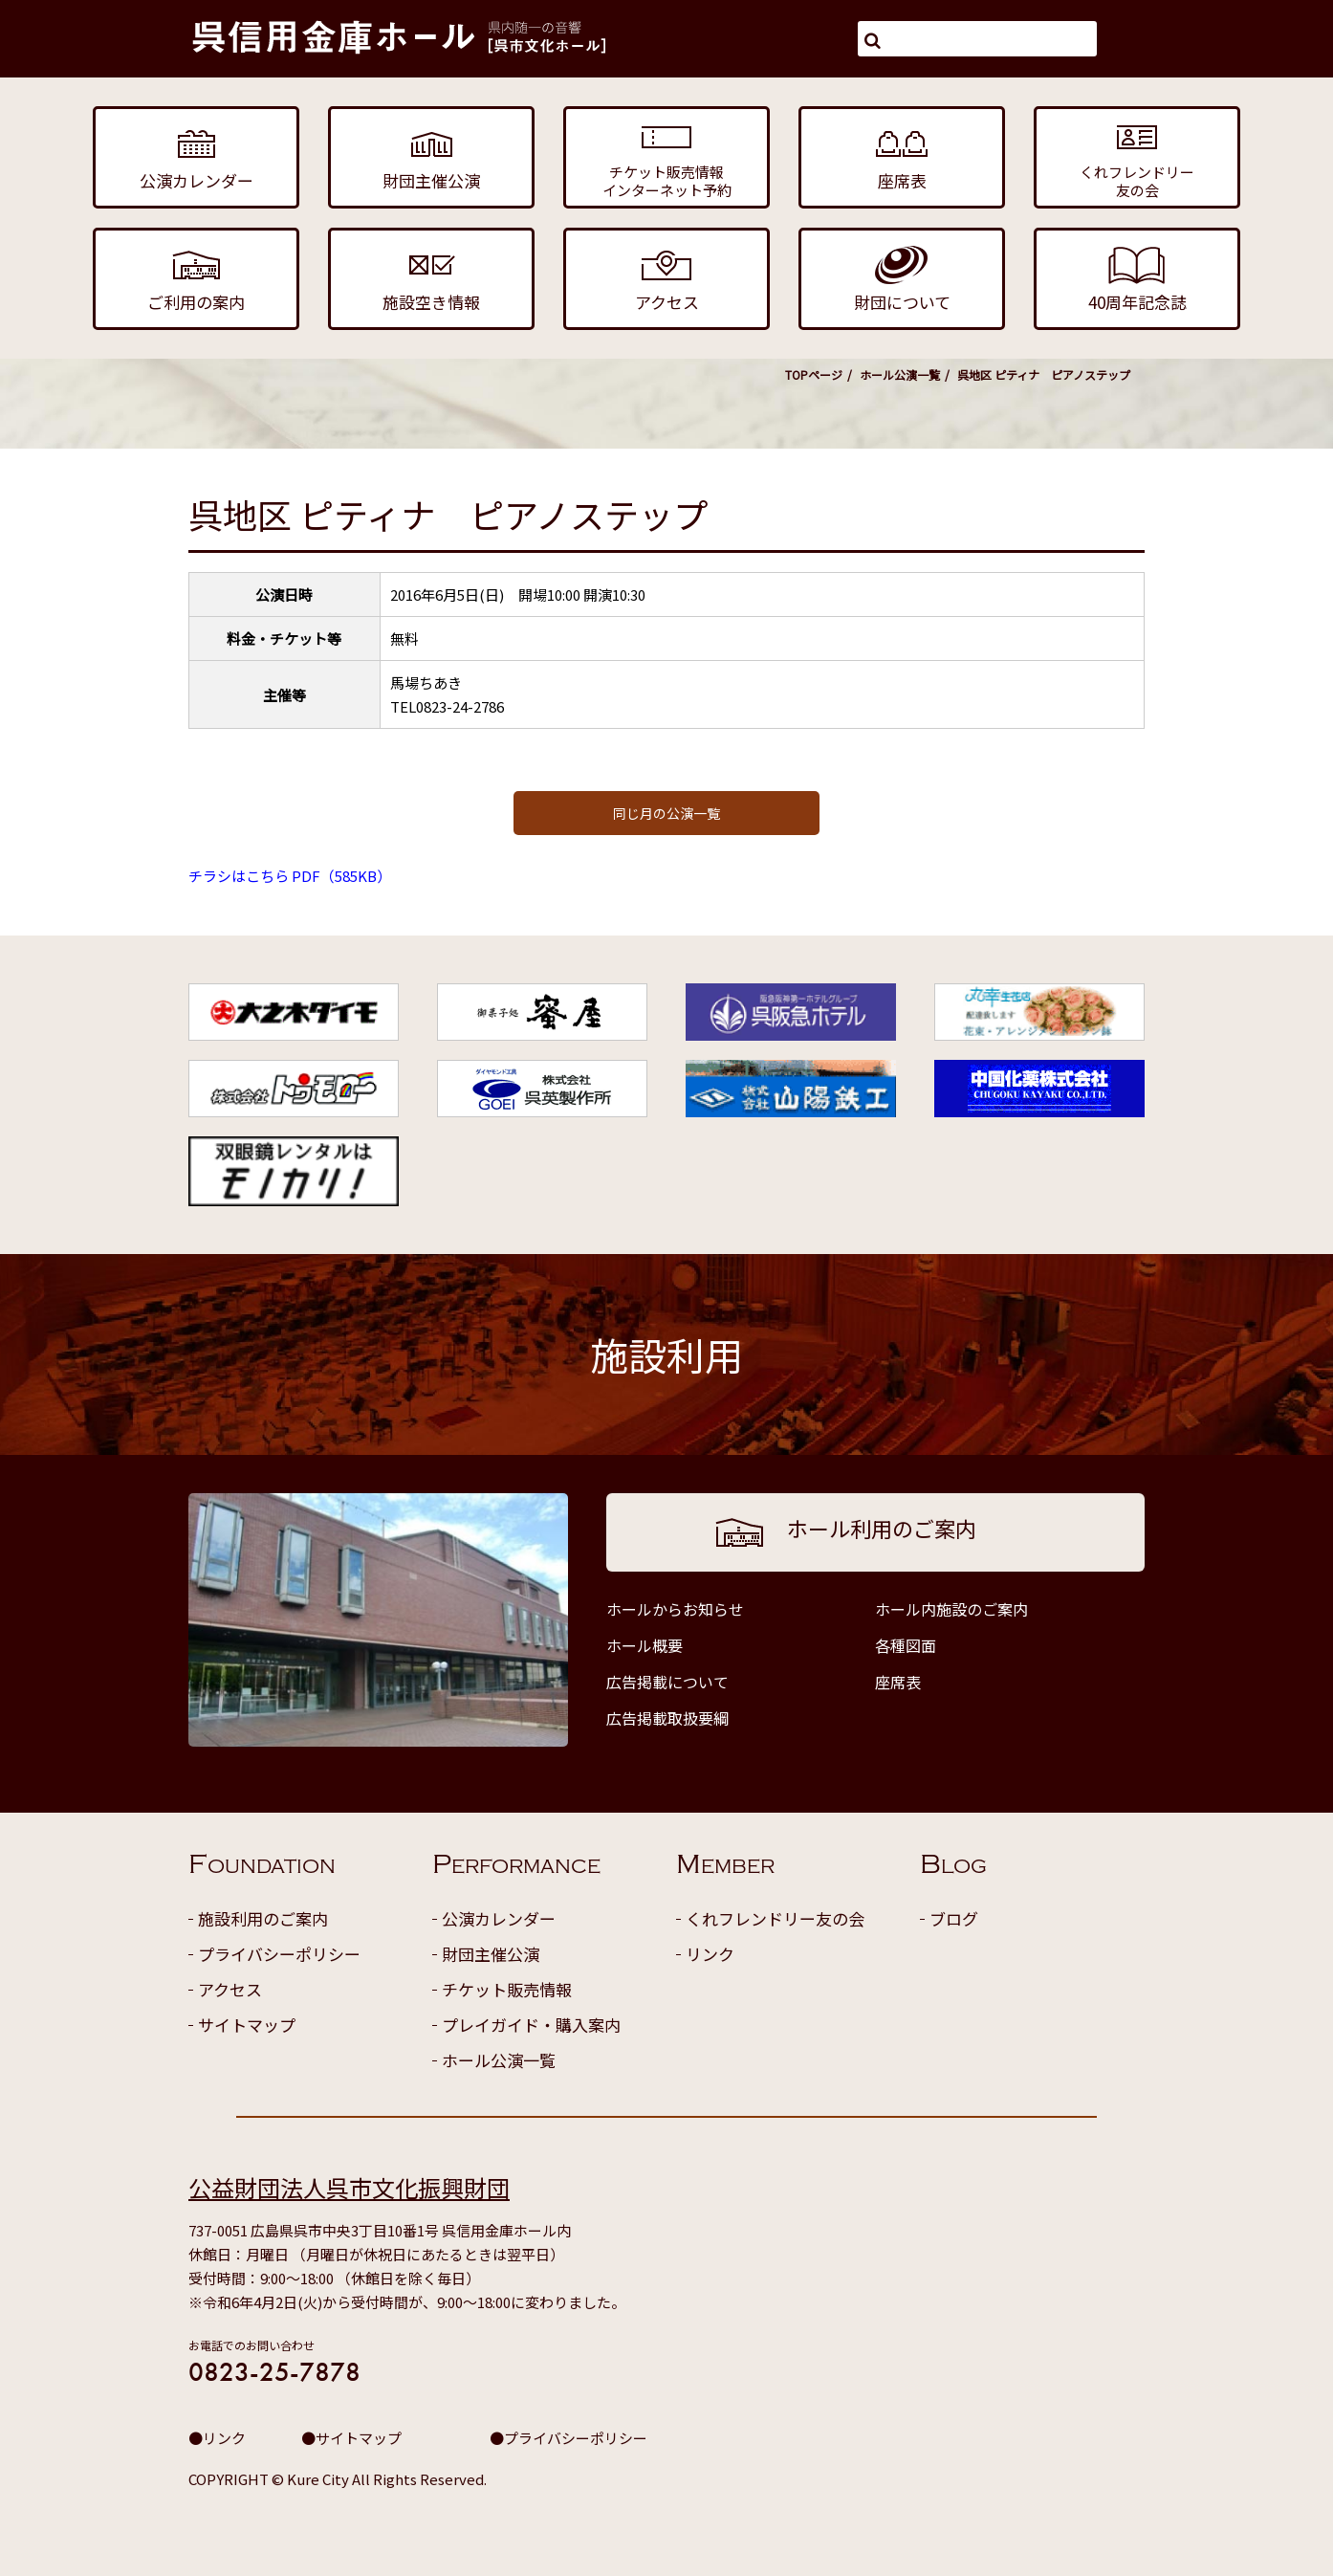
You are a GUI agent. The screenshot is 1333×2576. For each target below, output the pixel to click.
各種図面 (905, 1645)
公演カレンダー (499, 1918)
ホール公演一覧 (900, 374)
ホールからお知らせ (675, 1608)
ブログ (953, 1918)
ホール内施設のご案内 (951, 1608)
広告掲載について (667, 1681)
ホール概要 (644, 1645)
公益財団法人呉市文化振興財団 (349, 2187)
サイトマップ (246, 2025)
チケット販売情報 (507, 1989)
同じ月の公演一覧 (666, 813)
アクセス (230, 1989)
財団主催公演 (490, 1954)
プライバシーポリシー (279, 1954)
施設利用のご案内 (263, 1918)
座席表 (898, 1681)
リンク (710, 1954)
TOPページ (813, 374)
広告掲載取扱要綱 (667, 1717)
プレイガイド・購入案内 (531, 2025)
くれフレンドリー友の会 (775, 1918)
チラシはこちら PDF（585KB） (289, 876)
